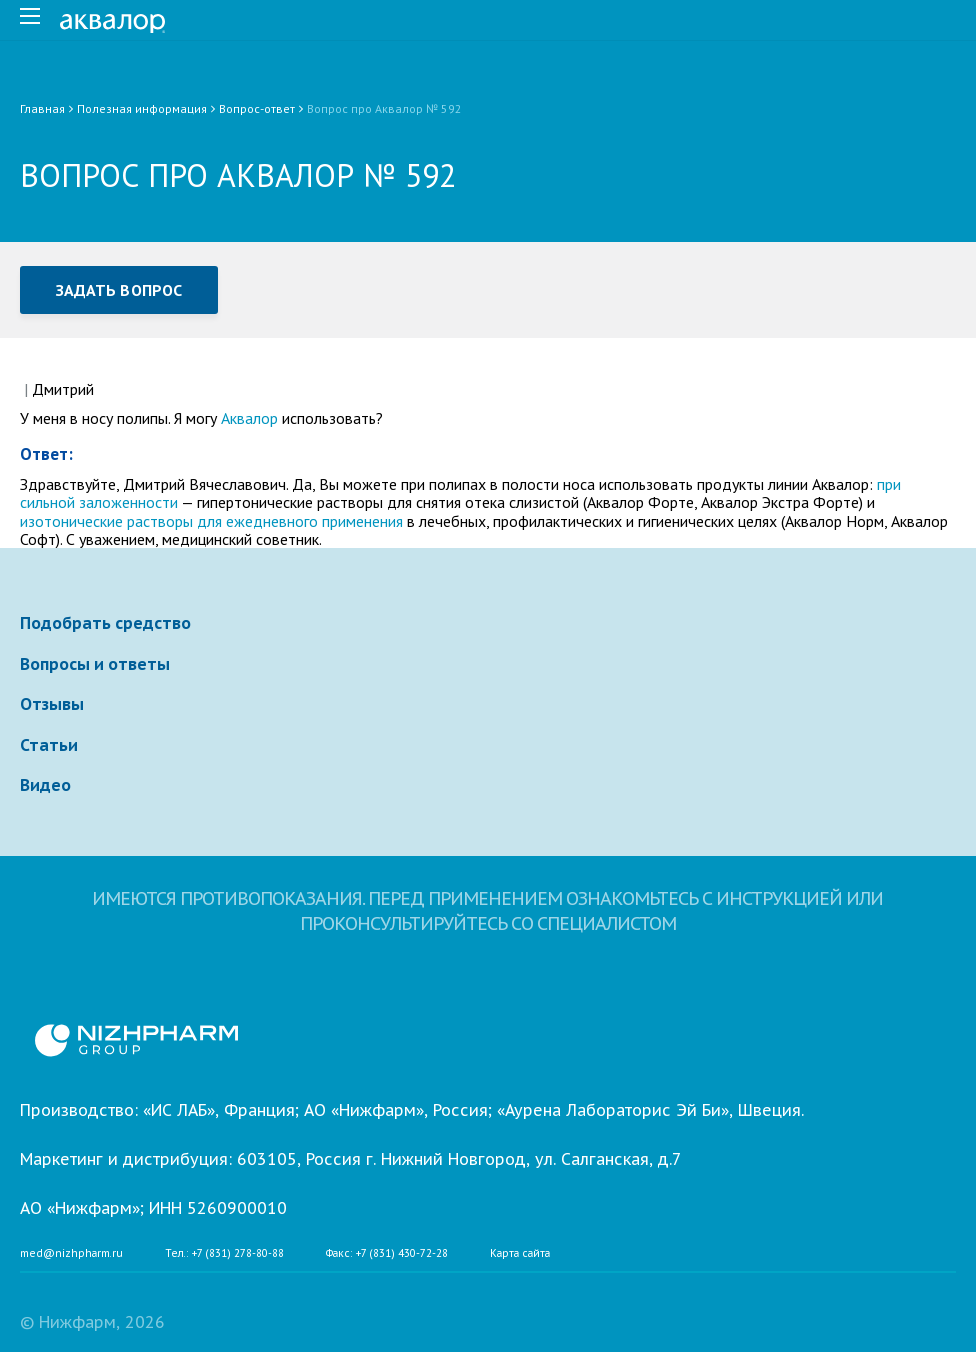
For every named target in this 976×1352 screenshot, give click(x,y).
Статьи (49, 745)
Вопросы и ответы (95, 664)
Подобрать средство (105, 623)
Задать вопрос (119, 290)
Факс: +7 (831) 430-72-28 (387, 1254)
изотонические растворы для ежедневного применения (211, 521)
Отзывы (52, 704)
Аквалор (249, 418)
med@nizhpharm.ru (71, 1254)
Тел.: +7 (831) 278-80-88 (224, 1254)
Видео (45, 785)
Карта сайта (520, 1254)
